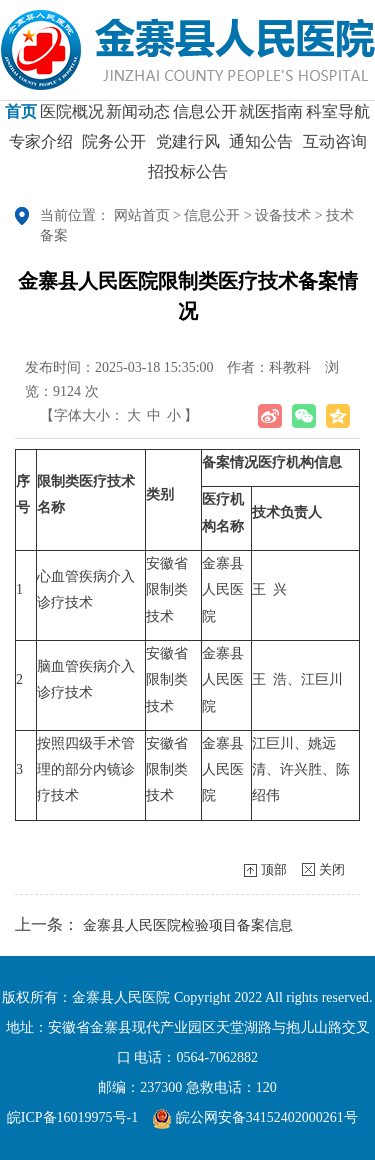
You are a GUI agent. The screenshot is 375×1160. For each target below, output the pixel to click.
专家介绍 (41, 148)
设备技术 (283, 215)
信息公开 (205, 118)
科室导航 (338, 118)
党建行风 (188, 148)
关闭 (332, 869)
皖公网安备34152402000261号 (255, 1117)
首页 (21, 118)
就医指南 (271, 118)
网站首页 (142, 215)
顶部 (274, 869)
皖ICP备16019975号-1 (72, 1117)
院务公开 (114, 148)
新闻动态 (138, 118)
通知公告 (261, 148)
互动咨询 (335, 148)
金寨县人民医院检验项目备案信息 (188, 925)
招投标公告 (188, 178)
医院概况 (72, 118)
